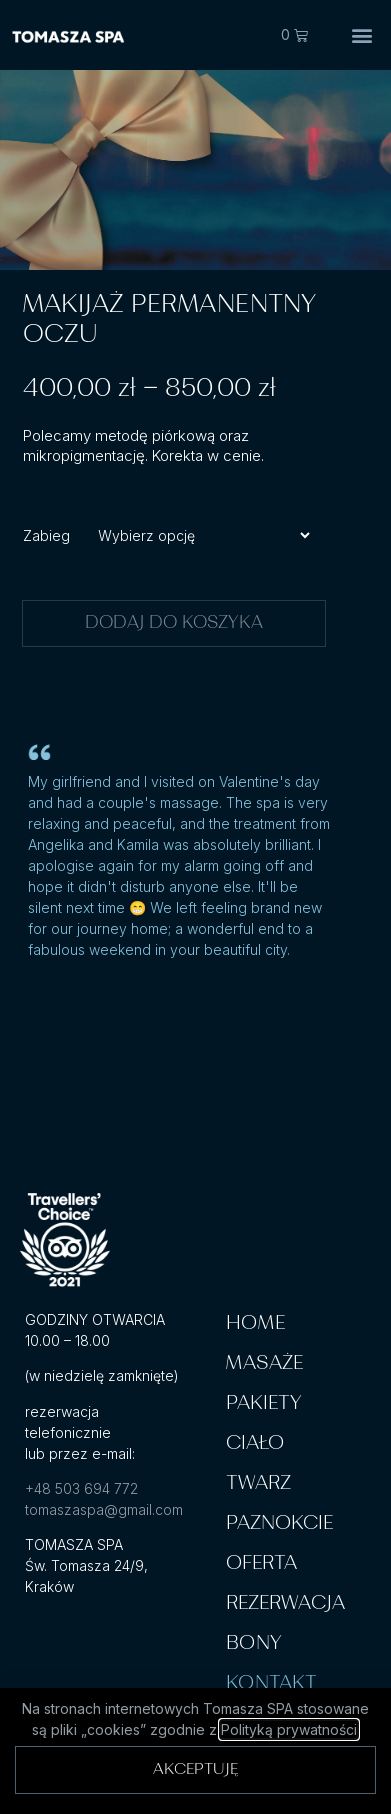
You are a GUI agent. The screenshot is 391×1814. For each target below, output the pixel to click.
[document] (195, 907)
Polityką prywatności (289, 1729)
